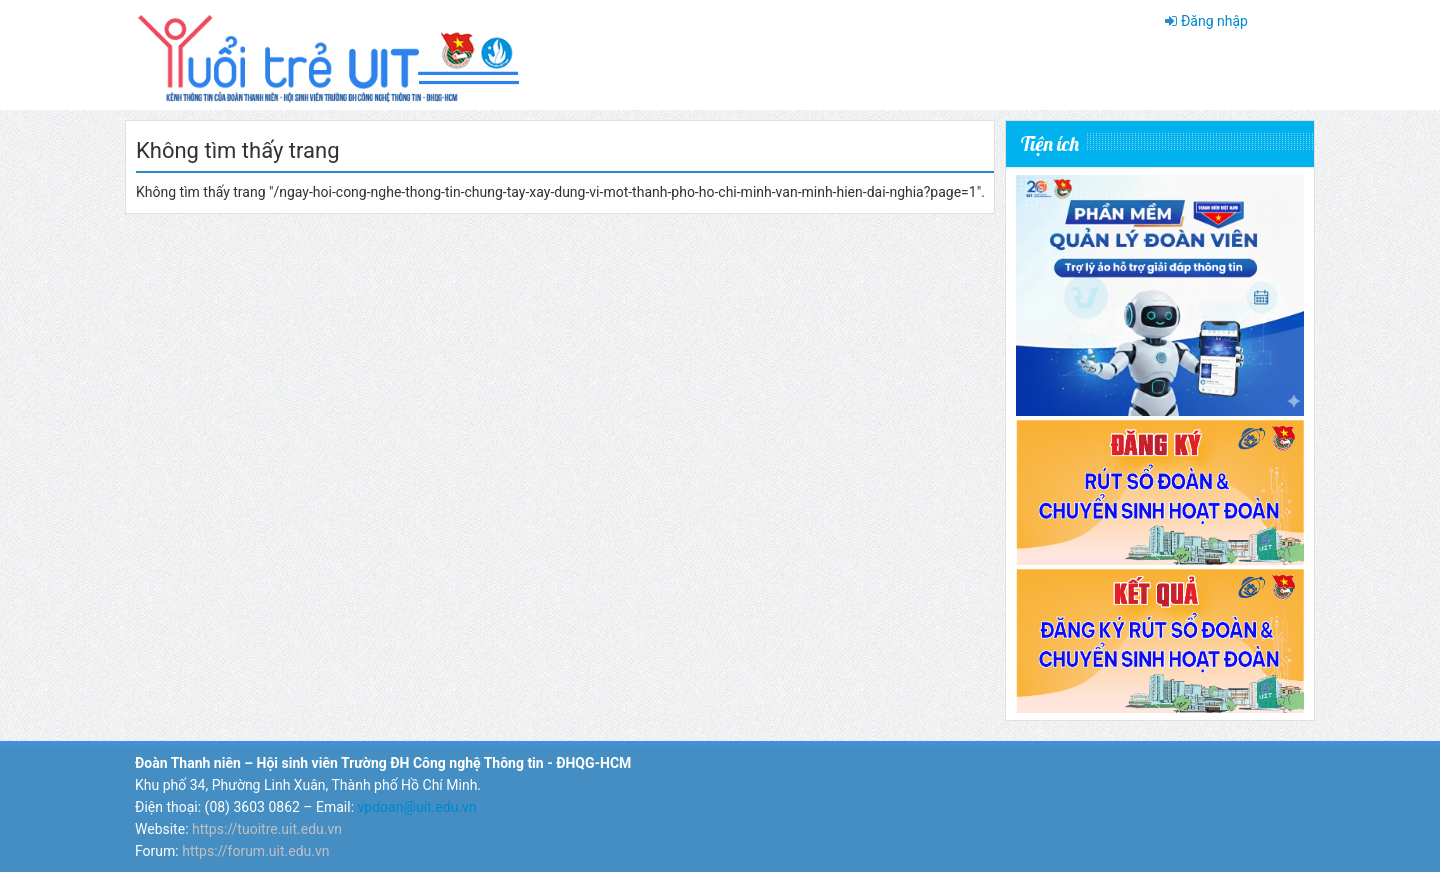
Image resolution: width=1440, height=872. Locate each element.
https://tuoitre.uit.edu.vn (267, 829)
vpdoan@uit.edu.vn (417, 807)
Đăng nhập (1214, 21)
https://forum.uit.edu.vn (255, 851)
